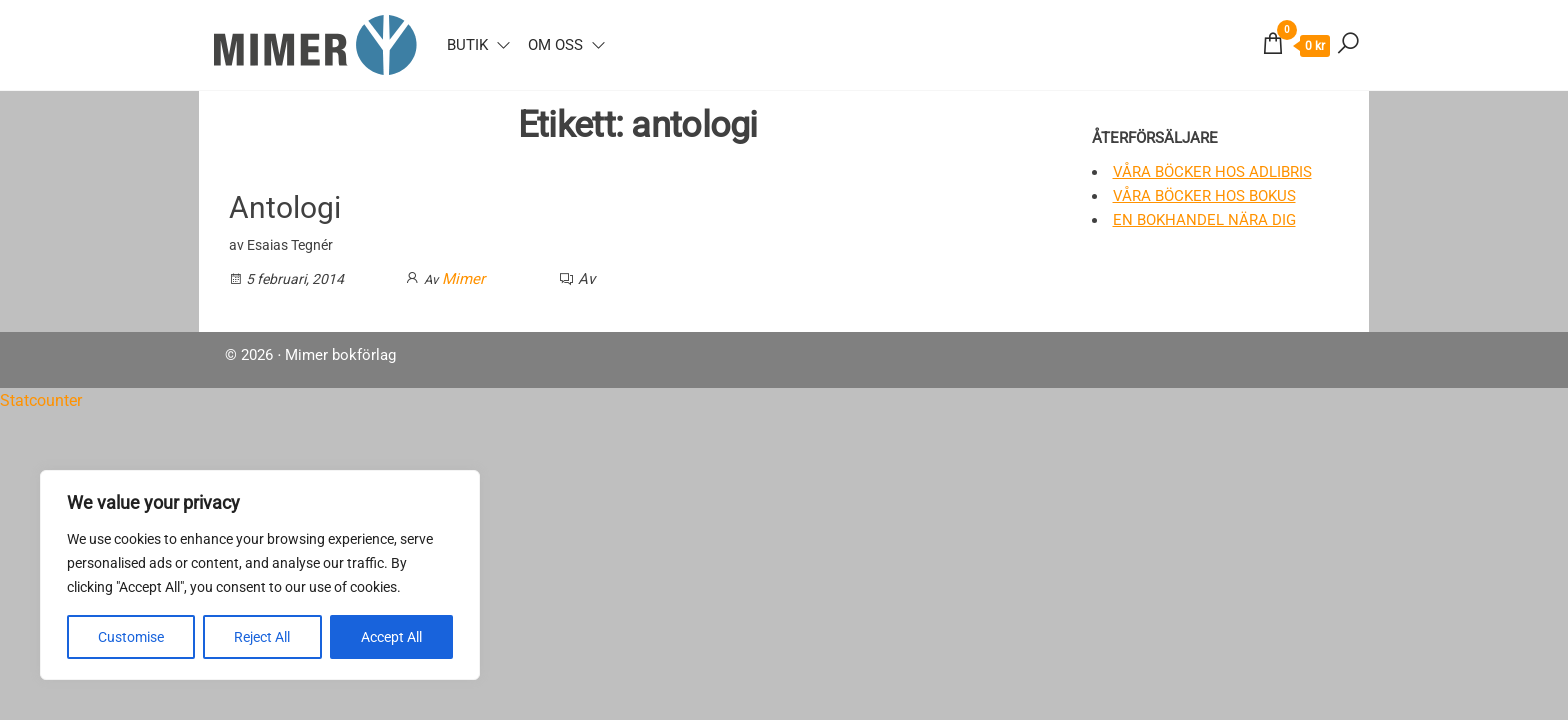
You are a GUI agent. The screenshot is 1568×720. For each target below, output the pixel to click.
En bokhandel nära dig (1204, 220)
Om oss (555, 45)
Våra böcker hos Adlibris (1212, 172)
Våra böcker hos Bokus (1204, 196)
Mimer (463, 279)
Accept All (391, 637)
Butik (467, 45)
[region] (260, 575)
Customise (131, 637)
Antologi (285, 207)
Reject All (262, 637)
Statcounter (41, 400)
